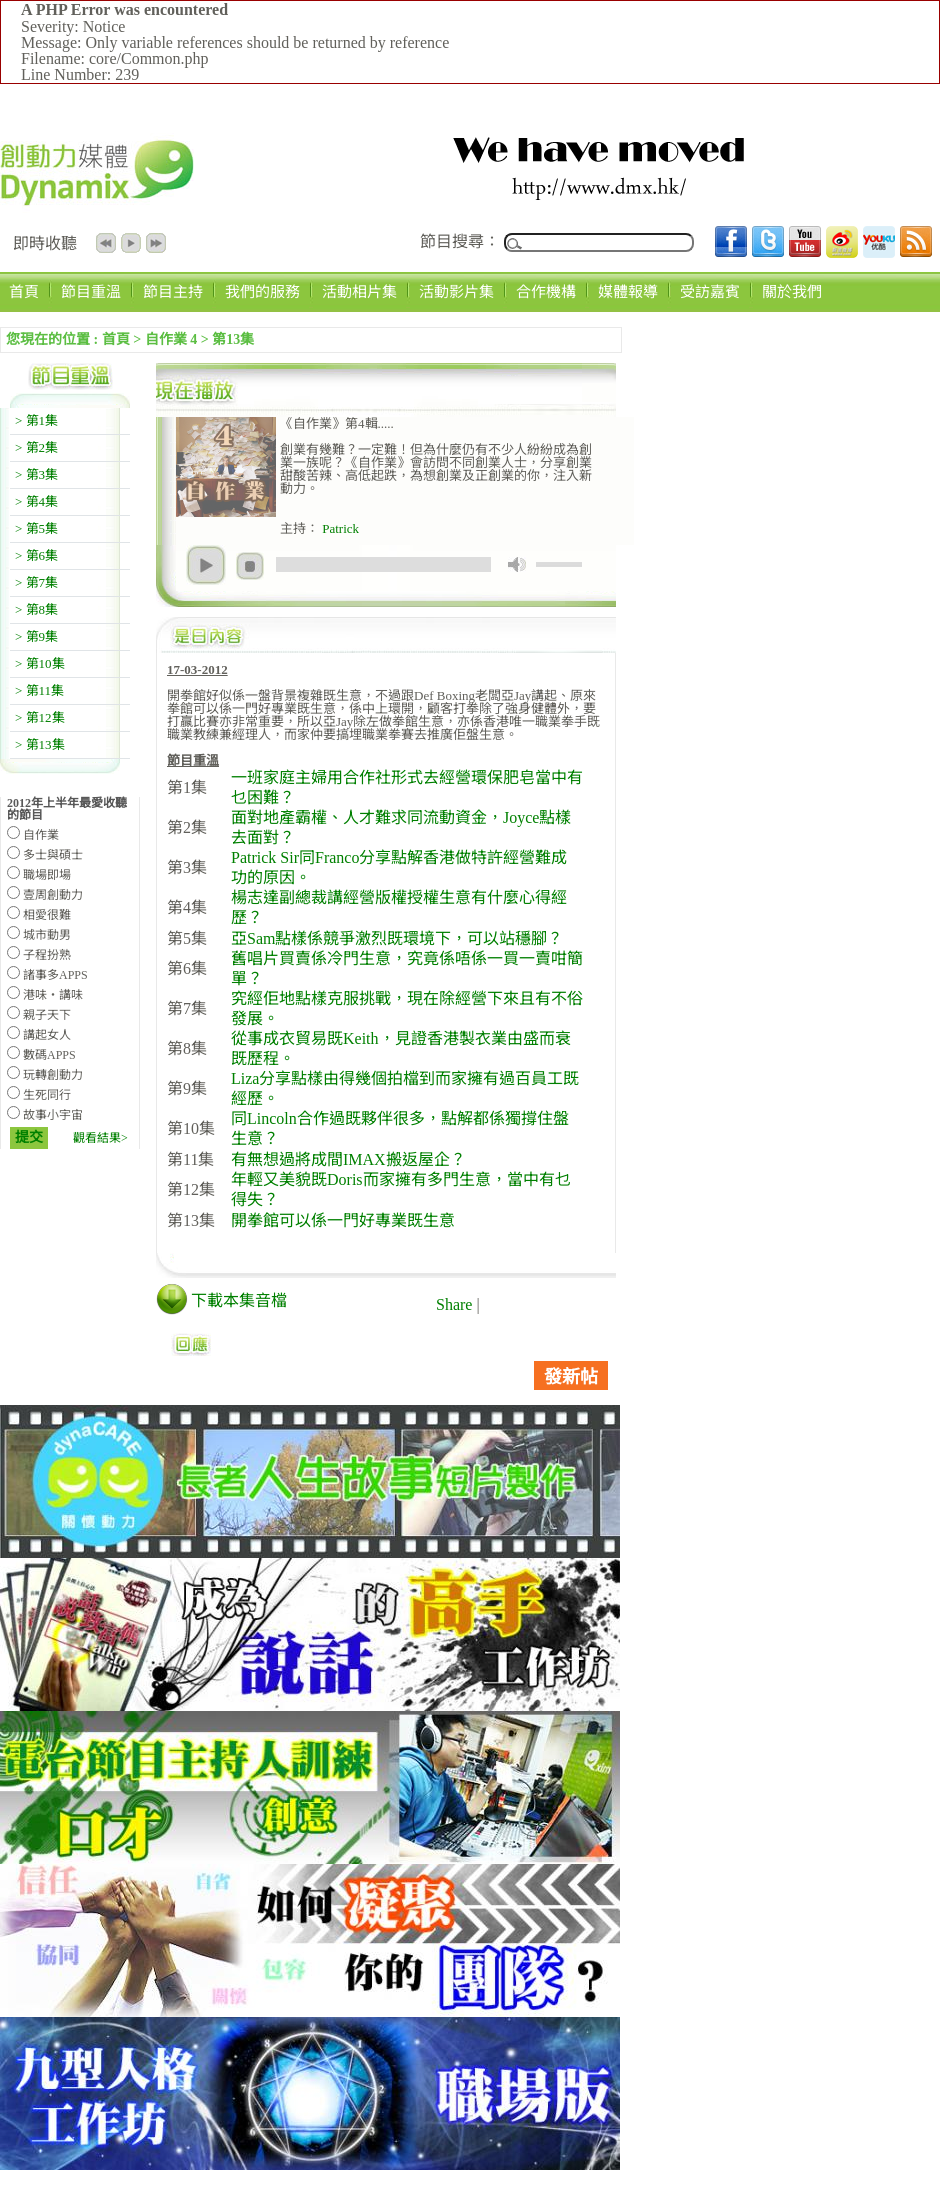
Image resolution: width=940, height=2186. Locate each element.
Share (454, 1304)
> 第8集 (36, 609)
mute (517, 564)
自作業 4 (171, 339)
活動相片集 (359, 291)
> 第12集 (40, 717)
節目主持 (173, 291)
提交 (29, 1137)
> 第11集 (39, 690)
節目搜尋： (460, 241)
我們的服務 (262, 291)
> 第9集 (36, 636)
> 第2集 (36, 447)
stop (250, 566)
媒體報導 (628, 291)
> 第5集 (36, 528)
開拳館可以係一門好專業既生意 (343, 1220)
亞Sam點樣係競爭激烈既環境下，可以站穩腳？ (397, 938)
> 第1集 (36, 420)
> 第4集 (36, 501)
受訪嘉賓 (710, 291)
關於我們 (792, 291)
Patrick (339, 528)
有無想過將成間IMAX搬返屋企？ (348, 1159)
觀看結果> (100, 1138)
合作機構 (546, 291)
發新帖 (571, 1377)
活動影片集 (456, 291)
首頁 (24, 291)
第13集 (233, 339)
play (206, 565)
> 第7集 (36, 582)
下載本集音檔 (239, 1300)
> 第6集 (36, 555)
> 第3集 (36, 474)
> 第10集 (40, 663)
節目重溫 (91, 291)
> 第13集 (40, 744)
